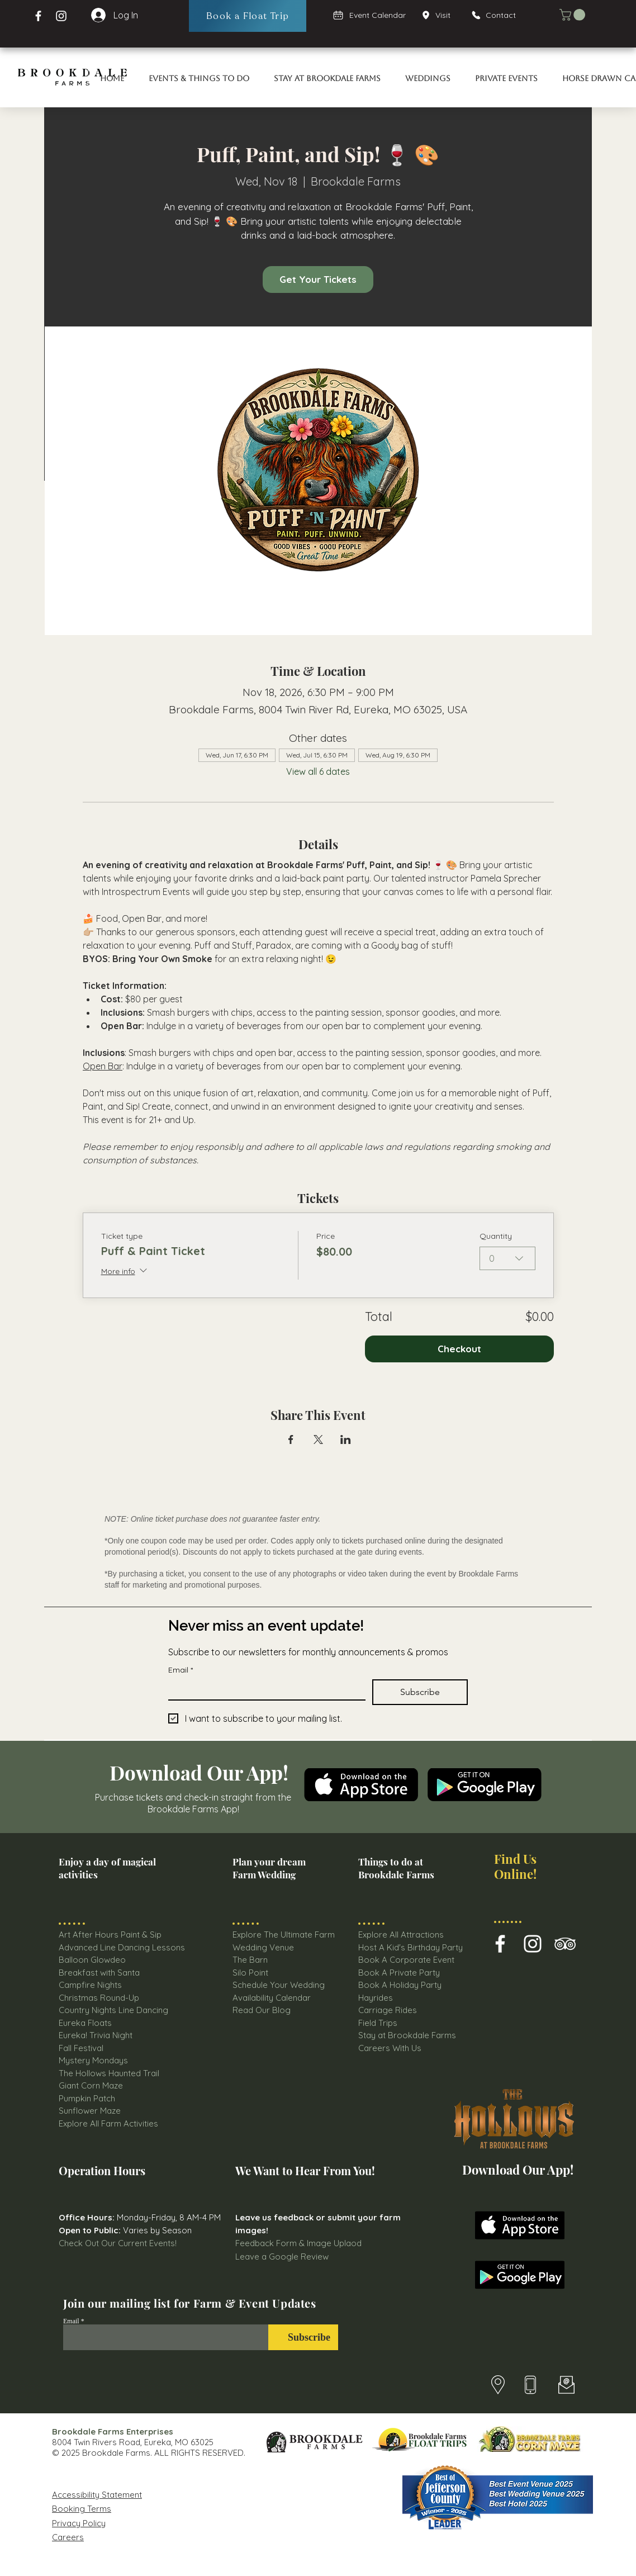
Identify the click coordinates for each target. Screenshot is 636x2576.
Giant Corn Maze (91, 2085)
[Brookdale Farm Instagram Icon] (532, 1943)
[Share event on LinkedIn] (345, 1439)
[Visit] (440, 15)
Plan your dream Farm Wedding (269, 1868)
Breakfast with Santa (99, 1972)
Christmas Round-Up (99, 1997)
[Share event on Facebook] (291, 1439)
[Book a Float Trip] (247, 16)
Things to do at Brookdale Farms (396, 1868)
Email (180, 1670)
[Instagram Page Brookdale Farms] (61, 16)
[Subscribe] (303, 2337)
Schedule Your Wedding (278, 1985)
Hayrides (375, 1997)
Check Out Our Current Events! (118, 2243)
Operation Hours (102, 2170)
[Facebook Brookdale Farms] (38, 16)
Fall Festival (81, 2048)
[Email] (263, 1689)
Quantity (496, 1236)
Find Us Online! (515, 1866)
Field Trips (377, 2023)
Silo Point (250, 1972)
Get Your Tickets (318, 279)
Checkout (459, 1349)
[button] (573, 15)
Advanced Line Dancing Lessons (122, 1947)
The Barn (251, 1959)
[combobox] (507, 1258)
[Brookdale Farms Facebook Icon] (500, 1943)
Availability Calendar (271, 1997)
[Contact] (498, 15)
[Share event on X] (318, 1439)
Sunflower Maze (90, 2110)
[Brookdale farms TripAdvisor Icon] (565, 1943)
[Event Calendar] (370, 15)
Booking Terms (81, 2508)
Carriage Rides (387, 2010)
